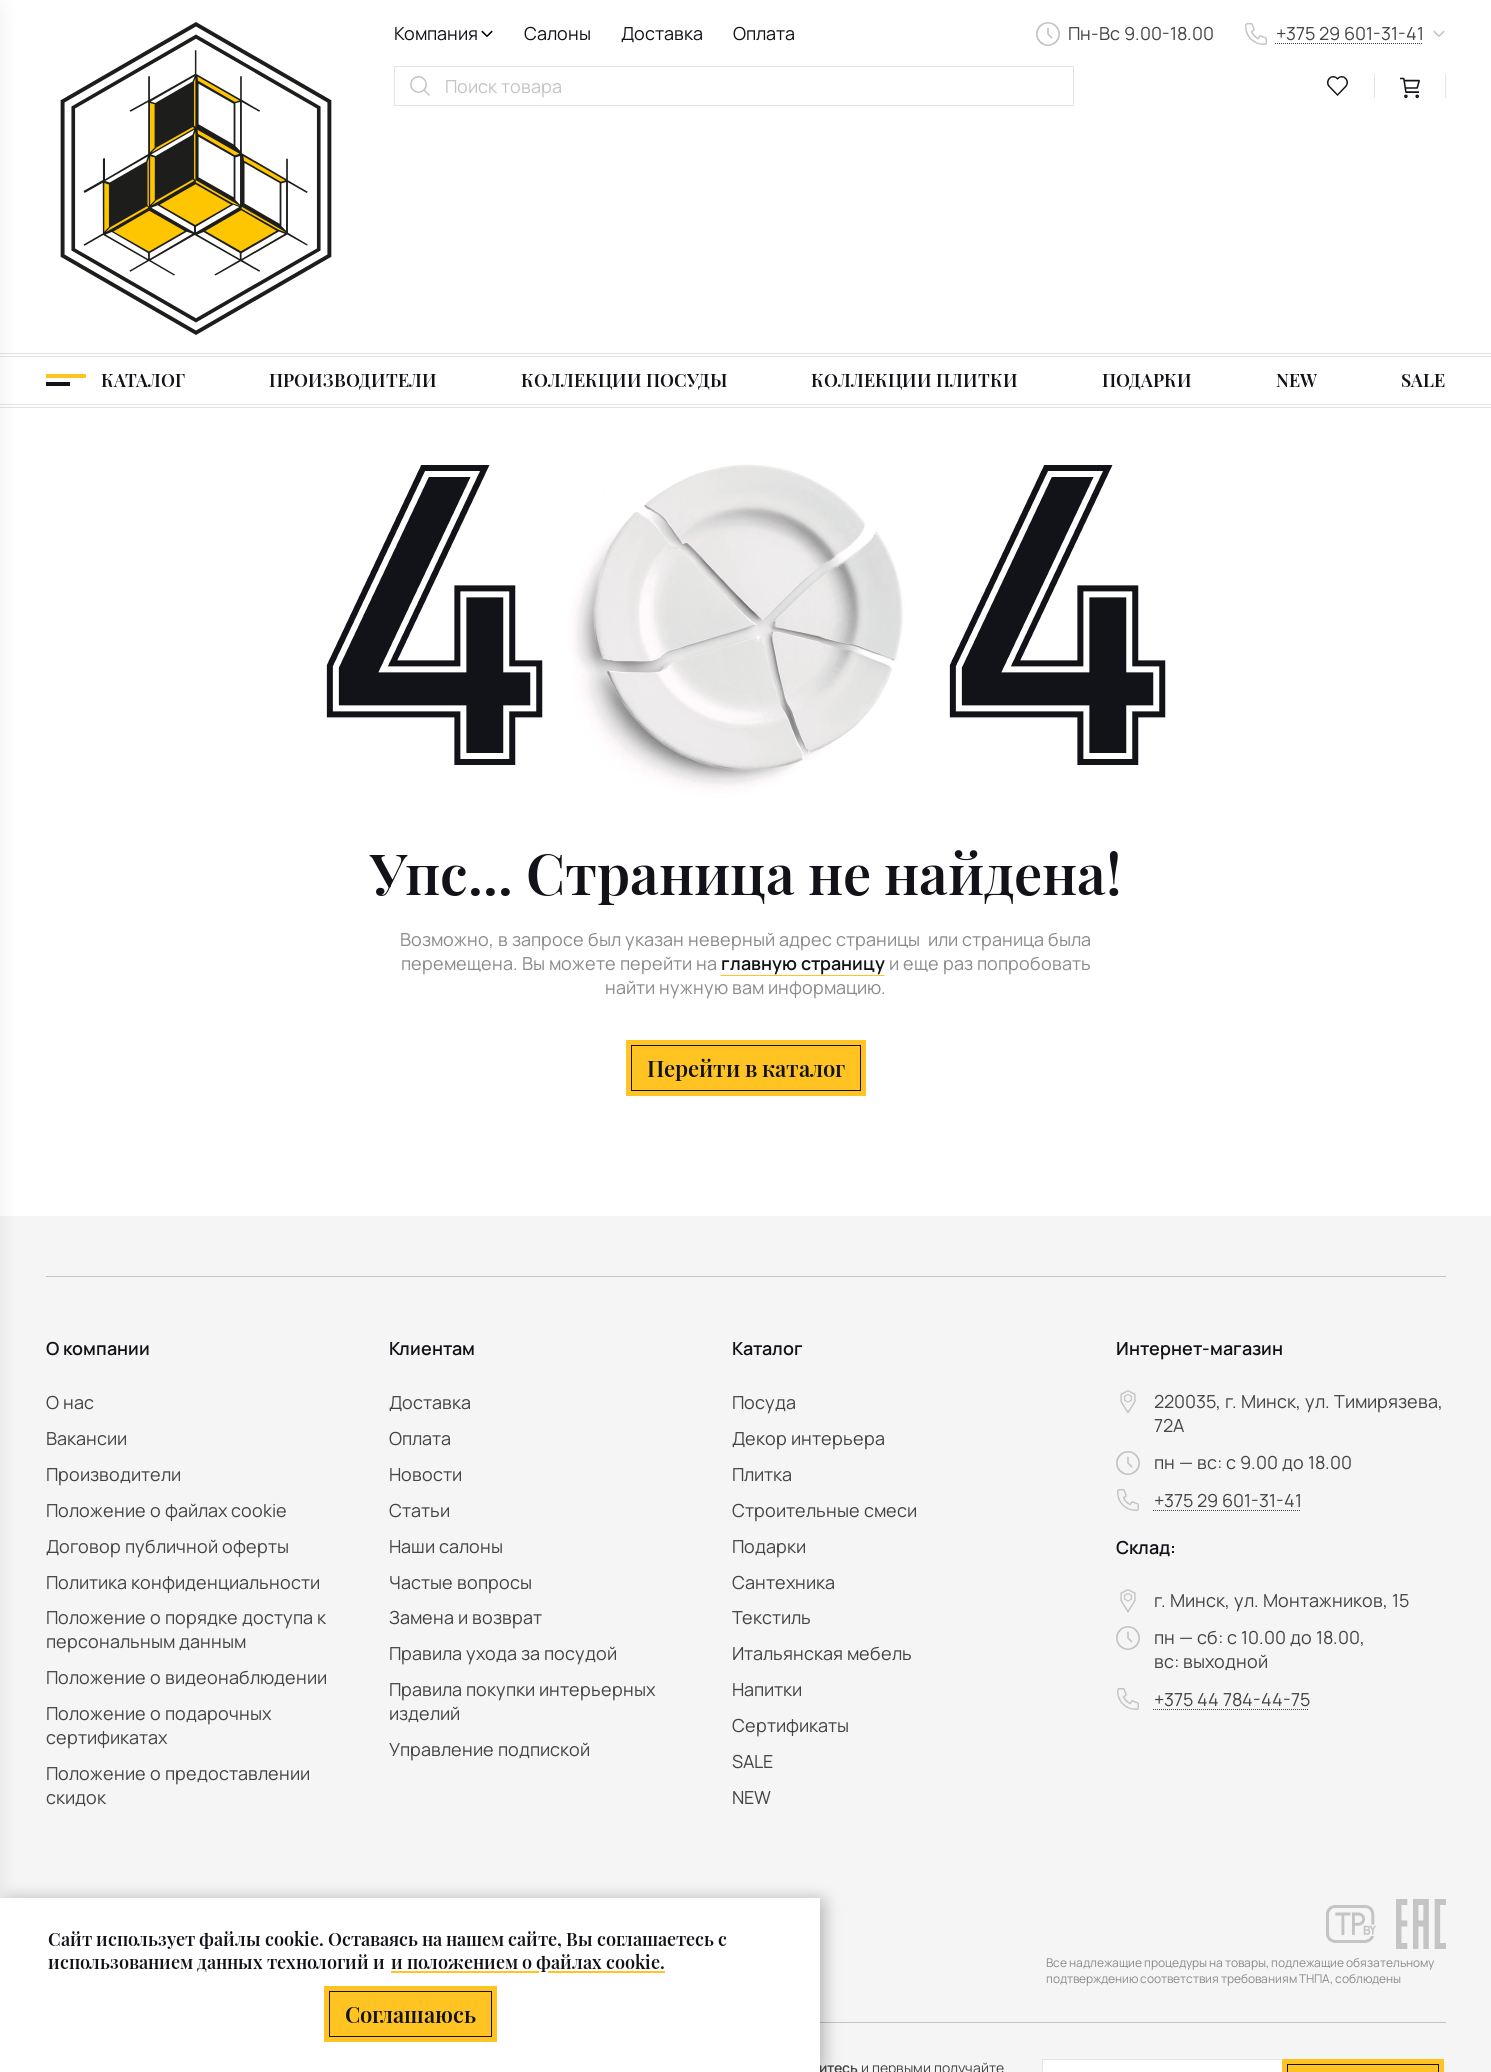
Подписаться (1362, 1850)
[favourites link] (1338, 86)
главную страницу (803, 735)
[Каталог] (115, 152)
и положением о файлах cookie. (528, 1962)
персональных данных (1312, 1900)
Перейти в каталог (746, 839)
